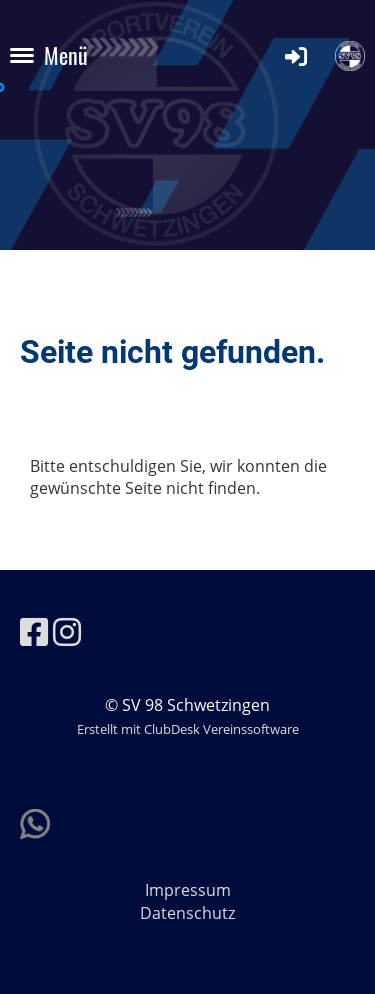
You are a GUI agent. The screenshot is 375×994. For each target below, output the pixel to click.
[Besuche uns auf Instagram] (67, 631)
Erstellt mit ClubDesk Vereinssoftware (188, 729)
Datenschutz (187, 913)
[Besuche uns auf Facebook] (34, 631)
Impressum (188, 890)
